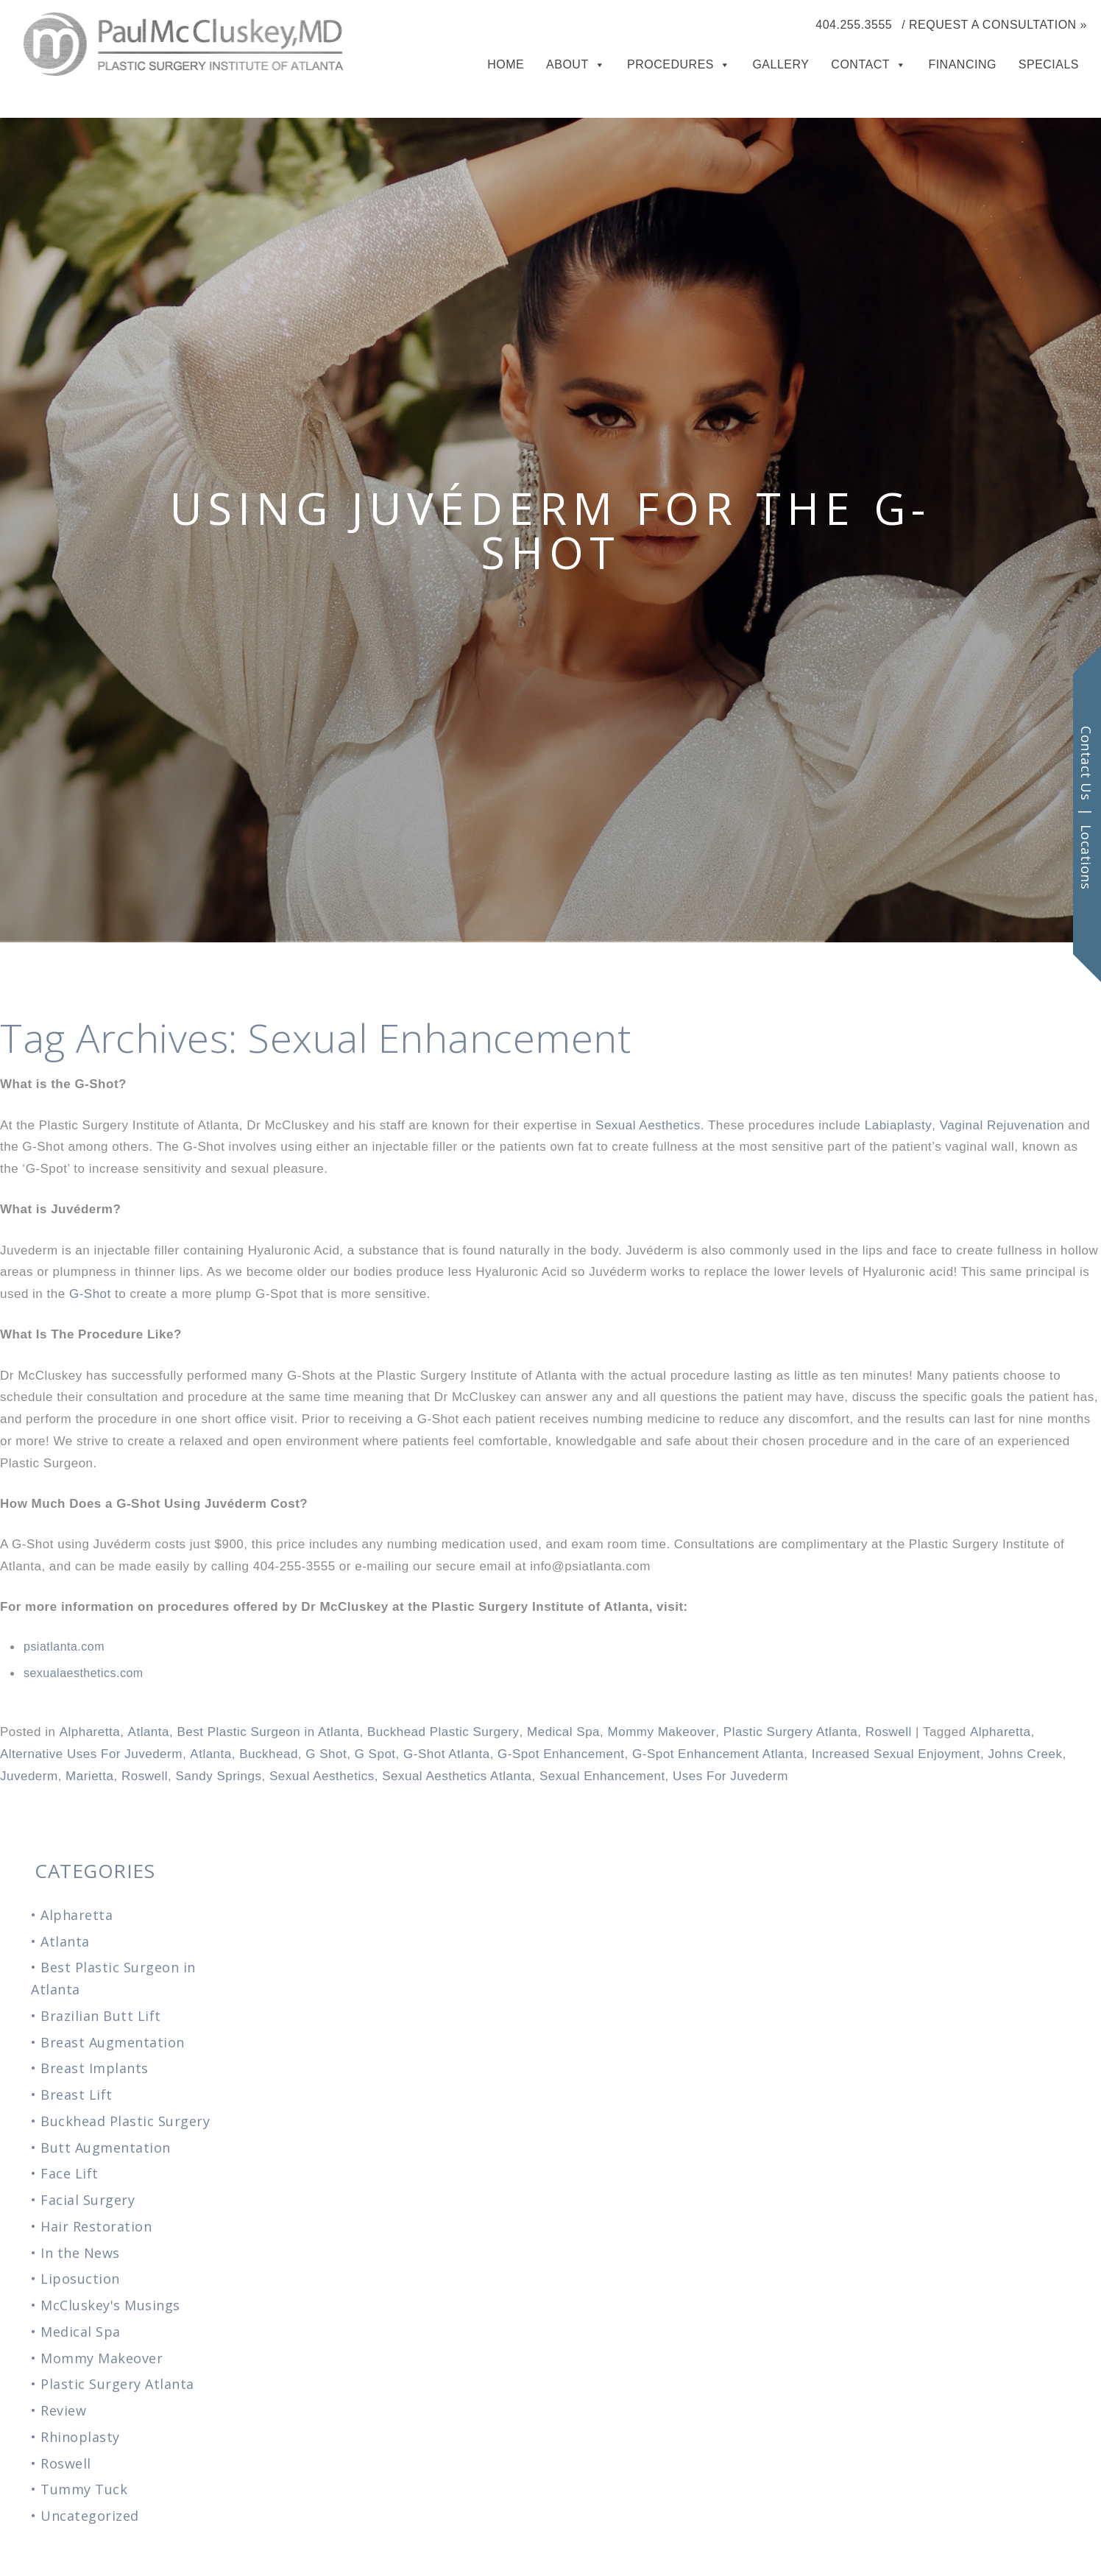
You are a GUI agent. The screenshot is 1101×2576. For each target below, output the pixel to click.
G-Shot (90, 1294)
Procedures (670, 64)
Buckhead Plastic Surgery (443, 1732)
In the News (80, 2253)
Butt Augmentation (105, 2147)
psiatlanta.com (64, 1646)
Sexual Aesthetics (648, 1125)
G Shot (326, 1754)
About (567, 64)
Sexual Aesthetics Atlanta (456, 1776)
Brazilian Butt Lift (100, 2016)
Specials (1049, 64)
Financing (962, 64)
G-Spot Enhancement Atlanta (718, 1754)
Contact (860, 64)
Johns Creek (1025, 1754)
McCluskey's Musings (110, 2305)
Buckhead (268, 1754)
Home (505, 64)
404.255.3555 (853, 24)
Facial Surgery (87, 2200)
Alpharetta (90, 1732)
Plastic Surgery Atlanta (790, 1732)
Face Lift (69, 2173)
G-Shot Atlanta (446, 1754)
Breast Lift (76, 2094)
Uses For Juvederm (730, 1776)
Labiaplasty (898, 1125)
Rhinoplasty (80, 2437)
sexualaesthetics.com (84, 1673)
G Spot (375, 1754)
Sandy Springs (218, 1776)
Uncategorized (89, 2515)
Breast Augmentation (112, 2042)
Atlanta (148, 1732)
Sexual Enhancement (602, 1776)
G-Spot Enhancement (561, 1754)
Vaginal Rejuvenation (1002, 1125)
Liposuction (80, 2278)
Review (63, 2410)
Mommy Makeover (662, 1732)
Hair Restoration (96, 2226)
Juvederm (29, 1776)
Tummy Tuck (83, 2489)
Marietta (89, 1776)
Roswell (888, 1732)
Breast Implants (94, 2068)
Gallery (780, 64)
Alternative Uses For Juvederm (91, 1754)
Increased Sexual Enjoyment (896, 1754)
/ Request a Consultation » (994, 24)
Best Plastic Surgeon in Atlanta (268, 1732)
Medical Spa (563, 1732)
